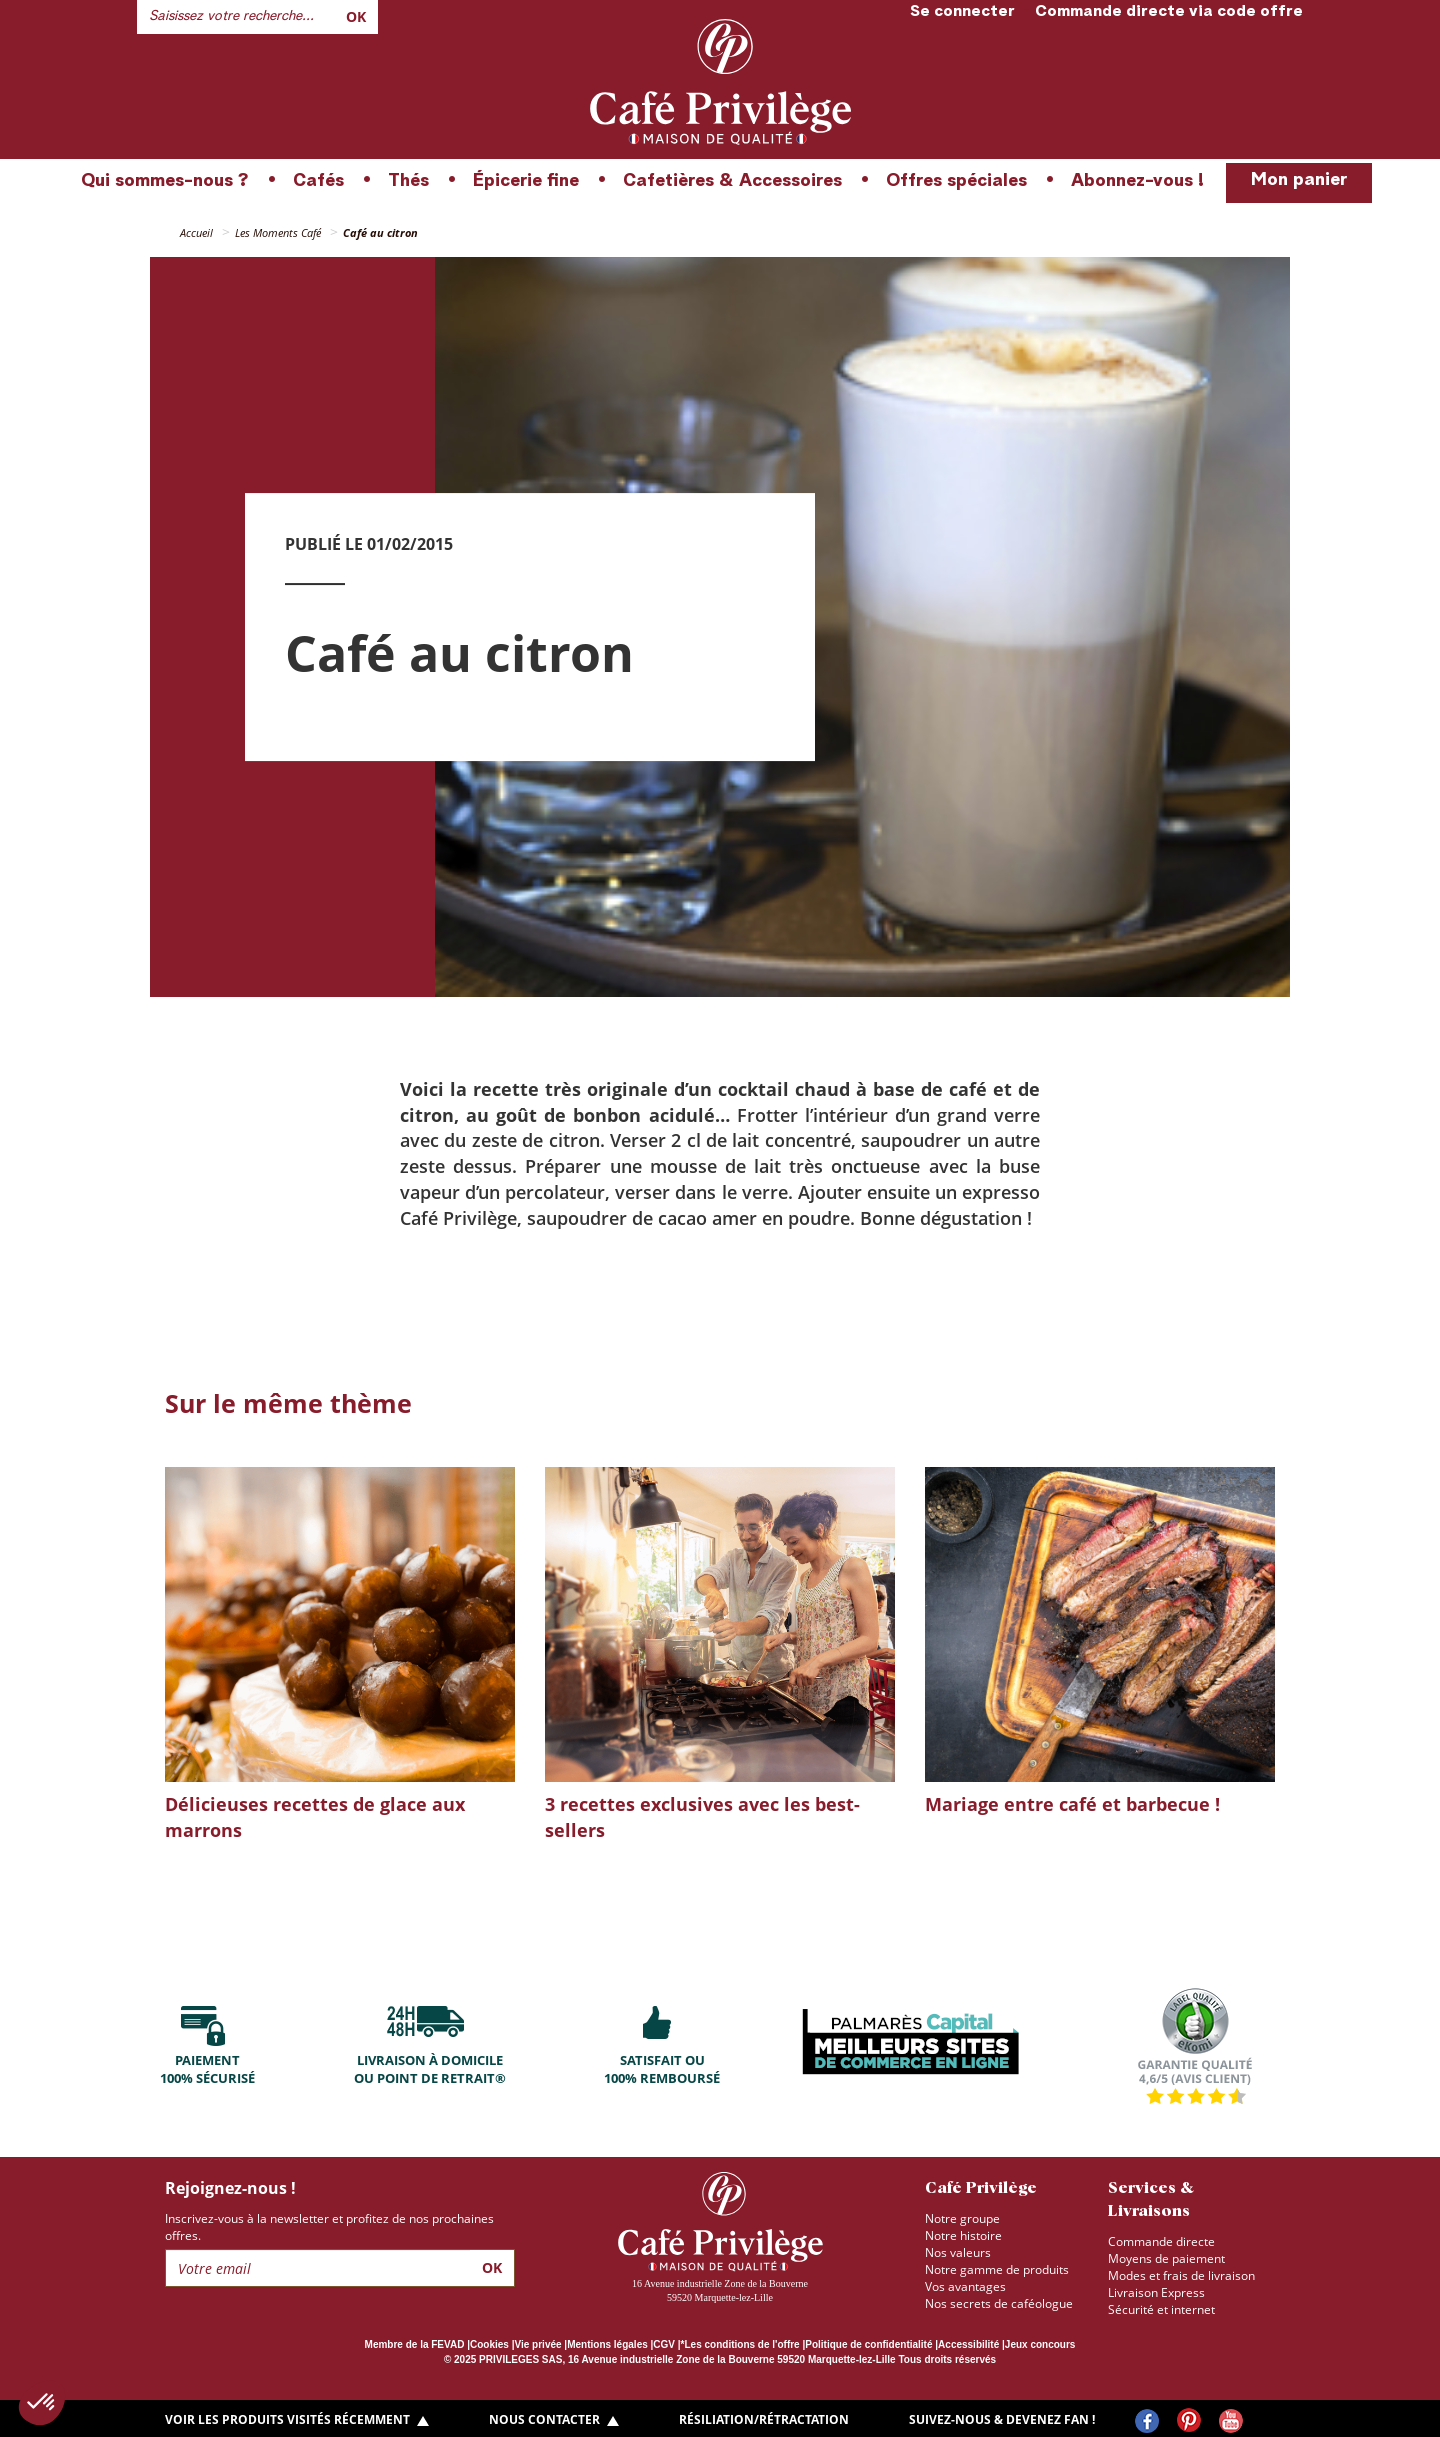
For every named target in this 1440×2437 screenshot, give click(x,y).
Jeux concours (1040, 2344)
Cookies (489, 2344)
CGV (664, 2344)
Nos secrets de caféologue (999, 2303)
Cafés (318, 181)
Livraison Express (1156, 2292)
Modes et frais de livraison (1181, 2275)
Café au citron (380, 232)
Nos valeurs (958, 2252)
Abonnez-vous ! (1137, 181)
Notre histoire (963, 2235)
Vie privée (538, 2344)
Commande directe (1161, 2241)
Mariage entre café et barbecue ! (1072, 1804)
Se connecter (962, 12)
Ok (356, 16)
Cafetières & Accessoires (732, 181)
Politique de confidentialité (868, 2344)
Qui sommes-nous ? (165, 181)
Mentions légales (607, 2344)
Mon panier (1299, 180)
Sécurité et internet (1161, 2309)
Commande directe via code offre (1169, 12)
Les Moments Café (278, 232)
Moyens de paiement (1166, 2258)
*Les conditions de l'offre (740, 2344)
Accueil (196, 232)
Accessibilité (968, 2344)
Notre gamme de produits (997, 2269)
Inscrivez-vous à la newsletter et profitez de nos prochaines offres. (329, 2227)
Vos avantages (965, 2286)
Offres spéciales (956, 181)
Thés (408, 181)
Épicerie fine (526, 181)
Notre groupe (962, 2218)
